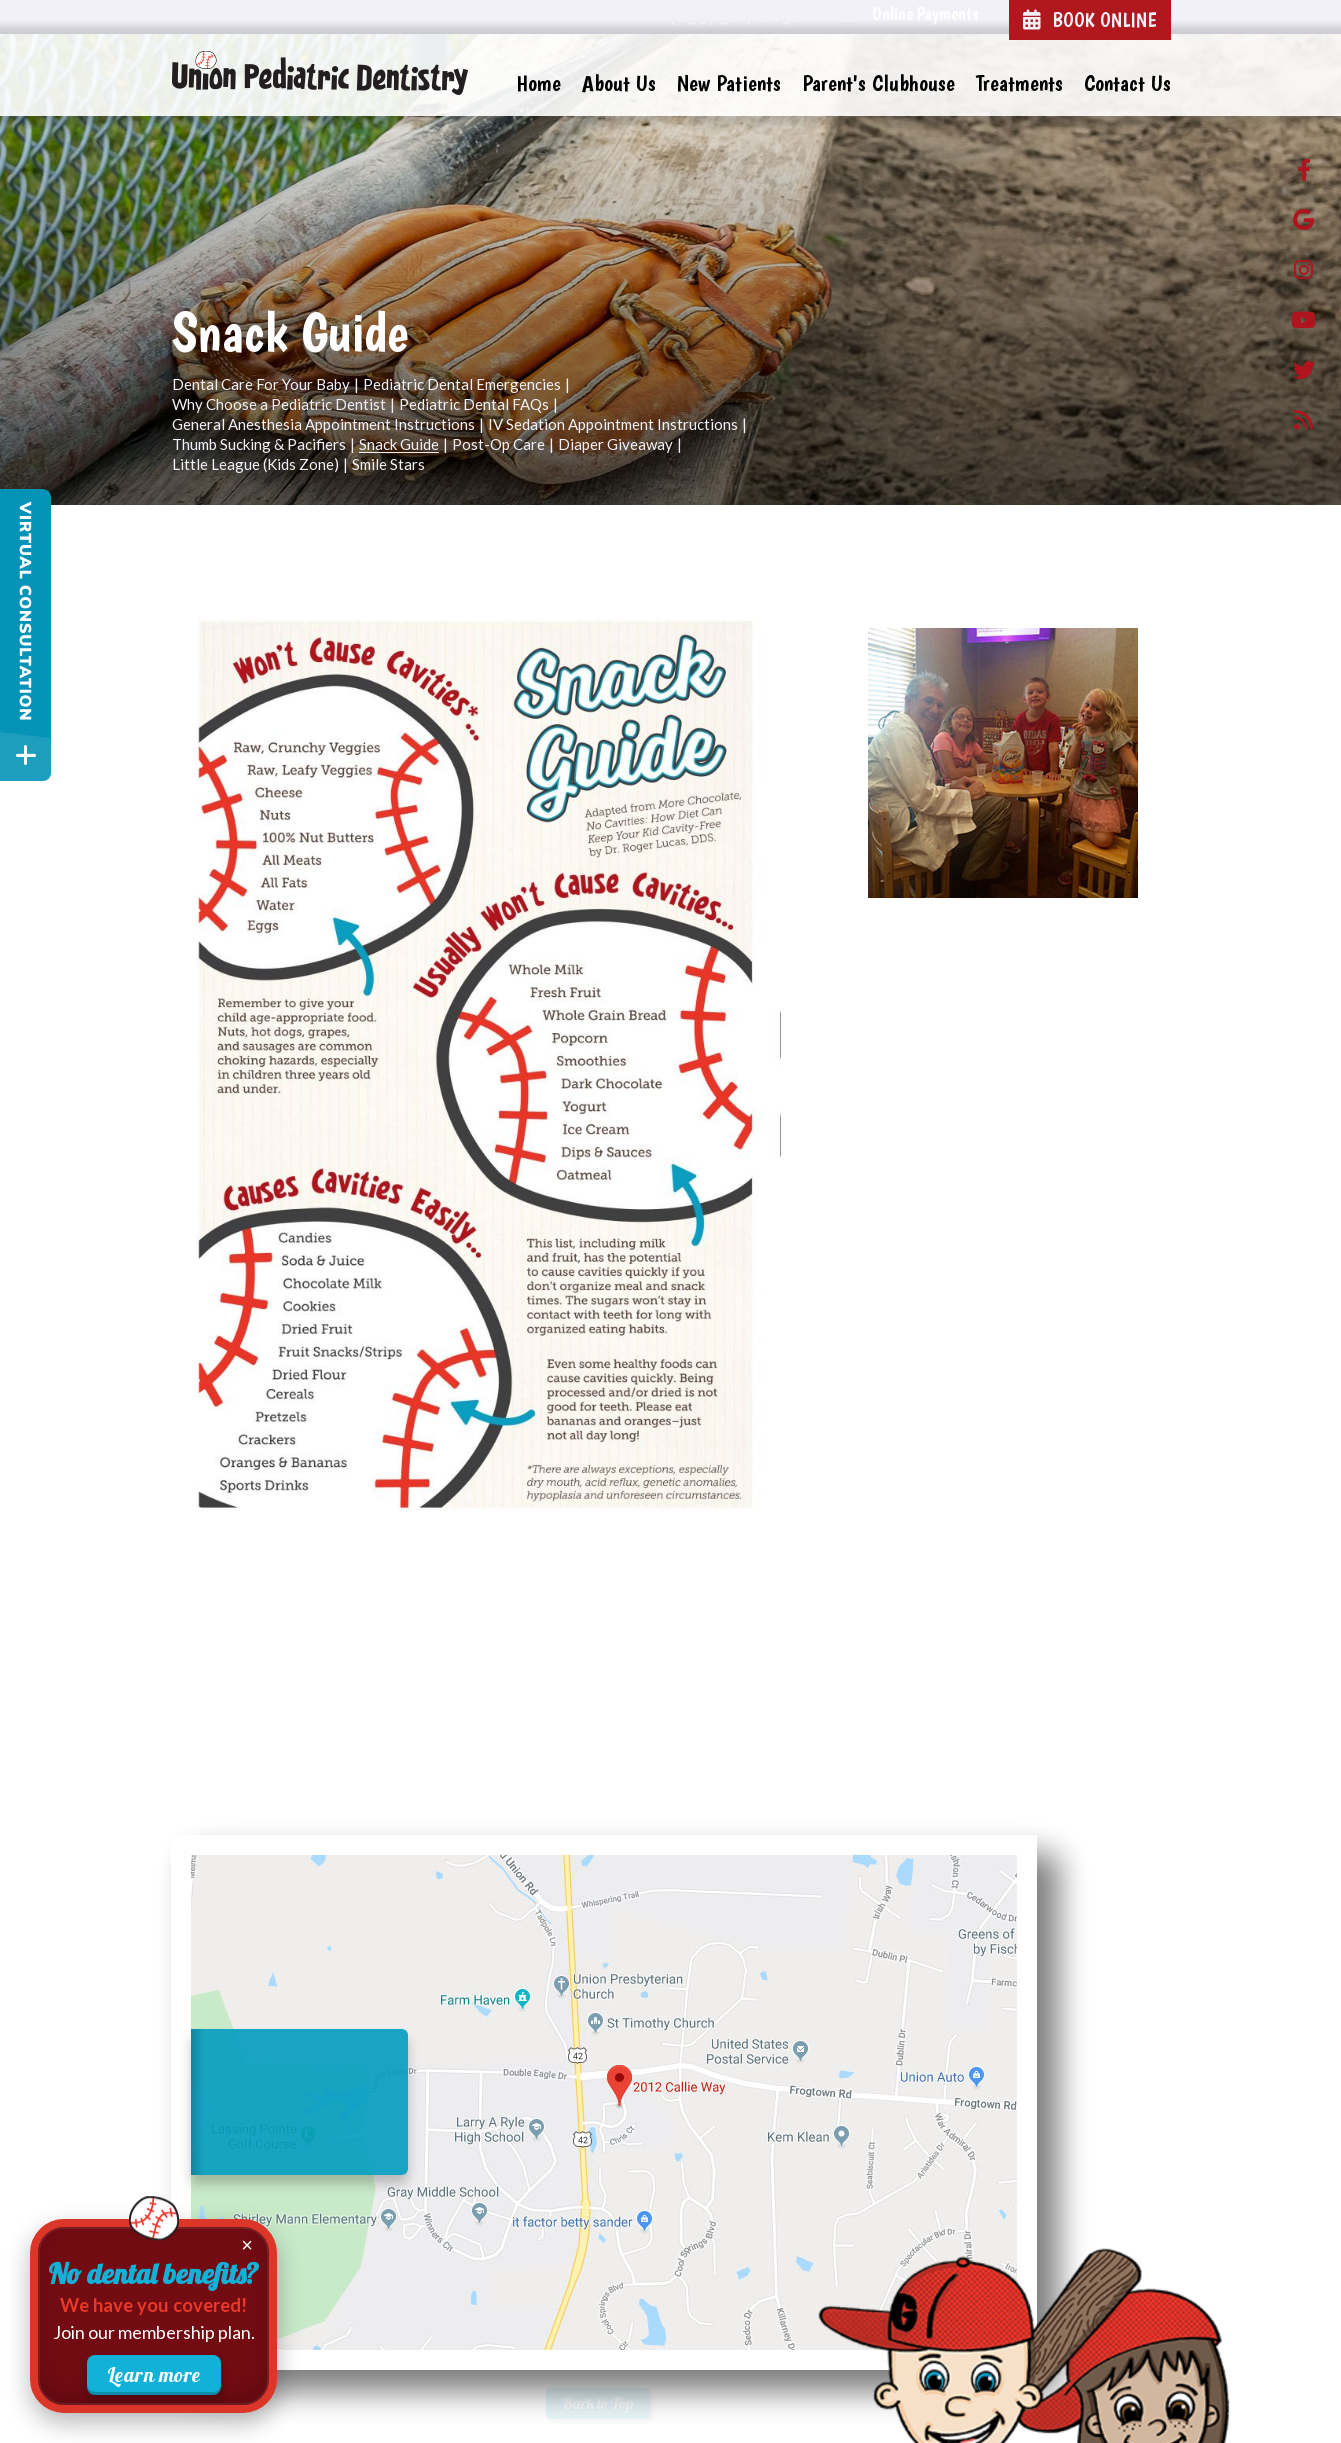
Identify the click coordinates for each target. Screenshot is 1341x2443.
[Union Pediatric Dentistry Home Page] (320, 73)
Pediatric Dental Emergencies (462, 385)
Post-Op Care (498, 445)
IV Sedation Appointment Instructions (613, 425)
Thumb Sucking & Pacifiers (259, 445)
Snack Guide (399, 445)
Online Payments (925, 13)
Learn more (154, 2374)
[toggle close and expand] (25, 755)
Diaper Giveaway (615, 445)
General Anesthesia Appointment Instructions (323, 425)
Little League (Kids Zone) (255, 465)
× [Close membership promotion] (247, 2245)
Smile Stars (388, 465)
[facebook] (1303, 174)
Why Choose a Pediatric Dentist (279, 405)
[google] (1303, 224)
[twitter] (1303, 374)
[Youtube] (1303, 324)
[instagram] (1303, 274)
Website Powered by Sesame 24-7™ (278, 2405)
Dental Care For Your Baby (261, 385)
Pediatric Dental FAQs (474, 405)
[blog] (1303, 424)
